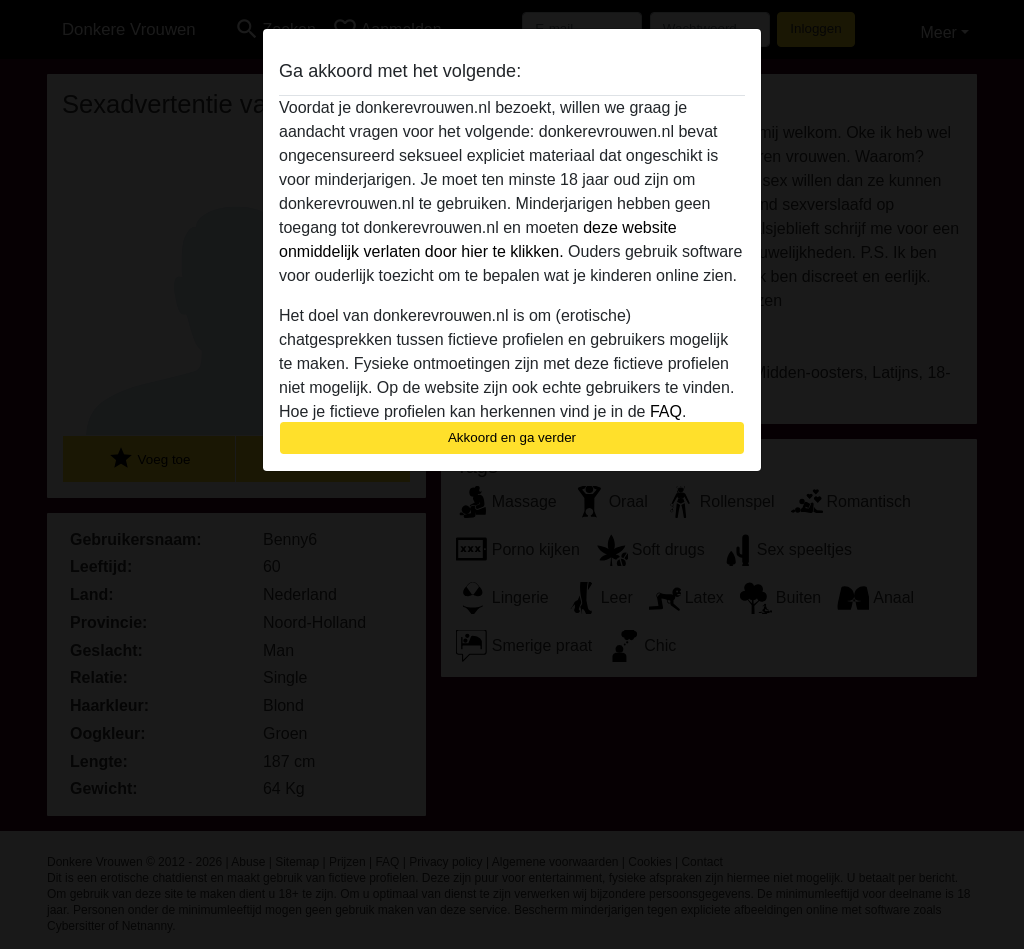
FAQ (666, 411)
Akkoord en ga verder (512, 437)
